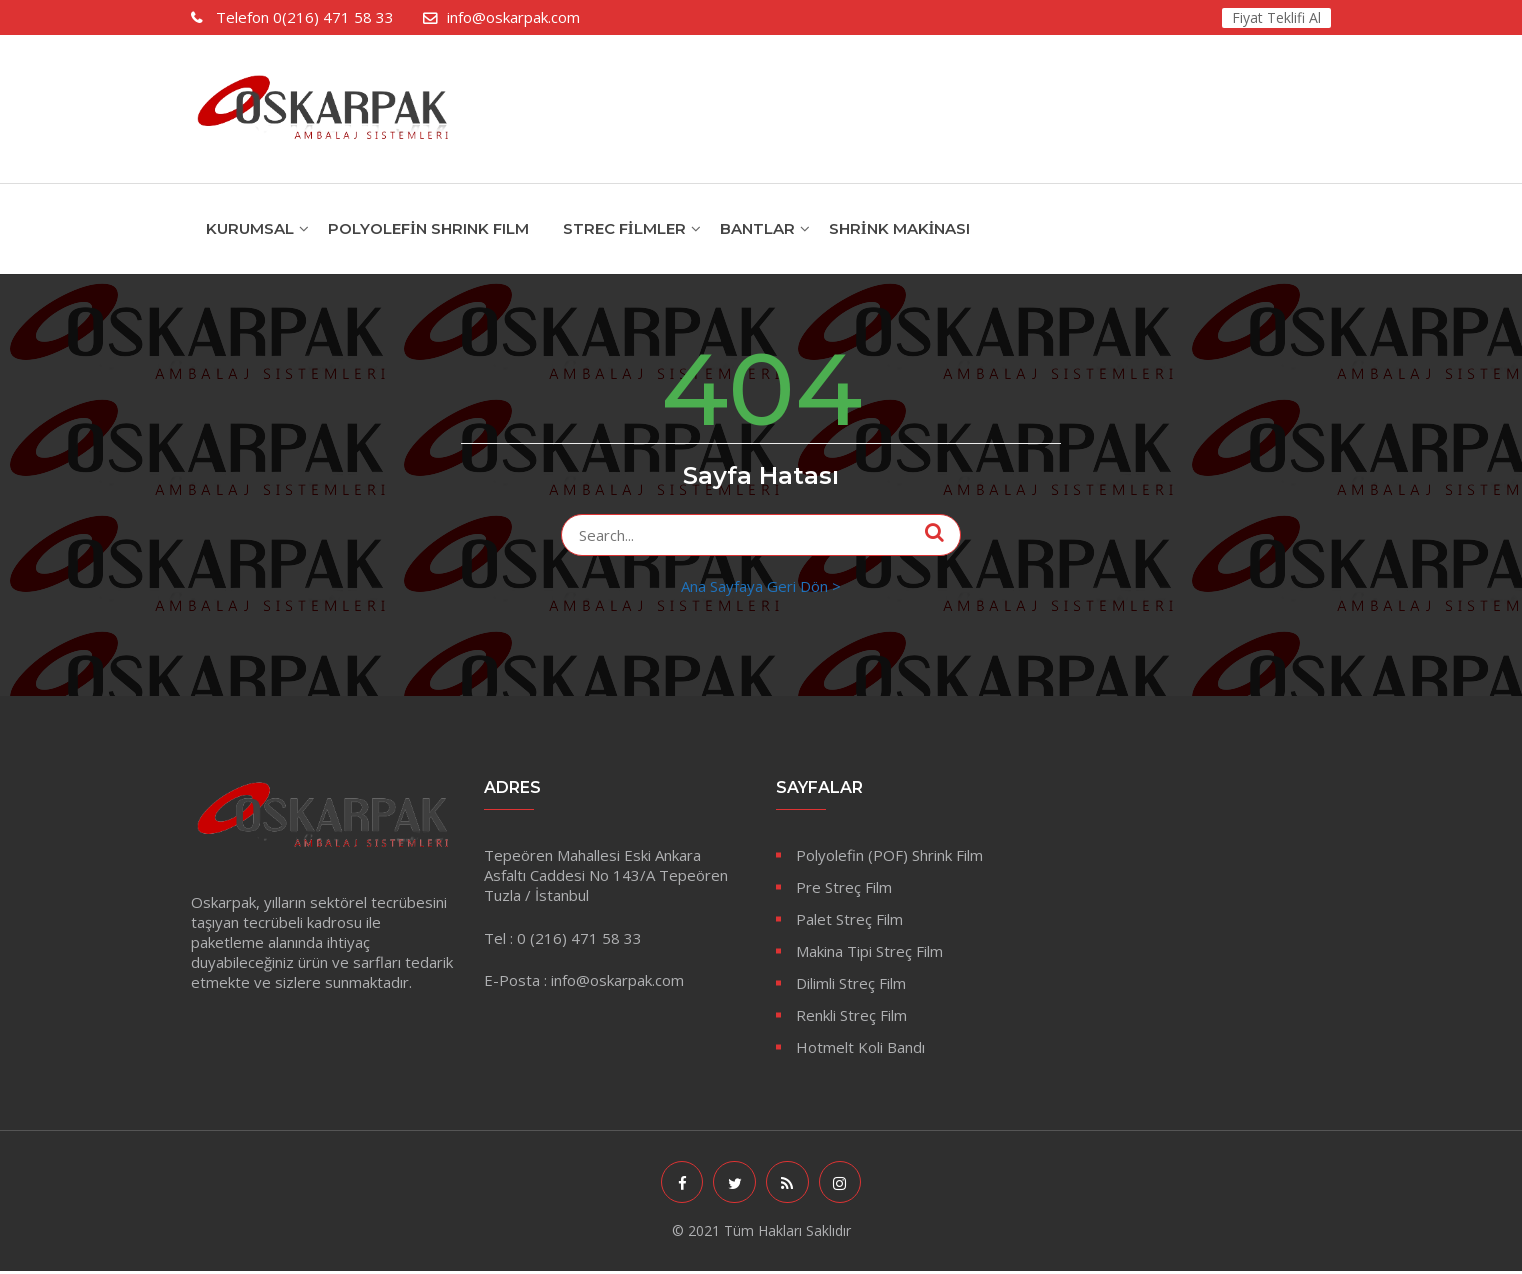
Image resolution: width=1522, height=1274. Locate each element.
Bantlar (757, 228)
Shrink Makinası (900, 228)
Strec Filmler (624, 228)
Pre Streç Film (844, 887)
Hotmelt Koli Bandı (860, 1047)
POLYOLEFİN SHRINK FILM (428, 228)
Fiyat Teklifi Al (1276, 17)
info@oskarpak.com (513, 17)
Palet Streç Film (849, 919)
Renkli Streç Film (851, 1015)
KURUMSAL (250, 228)
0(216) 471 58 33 (303, 17)
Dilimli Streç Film (851, 983)
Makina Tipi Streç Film (869, 951)
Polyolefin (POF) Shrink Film (889, 855)
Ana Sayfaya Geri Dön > (761, 586)
